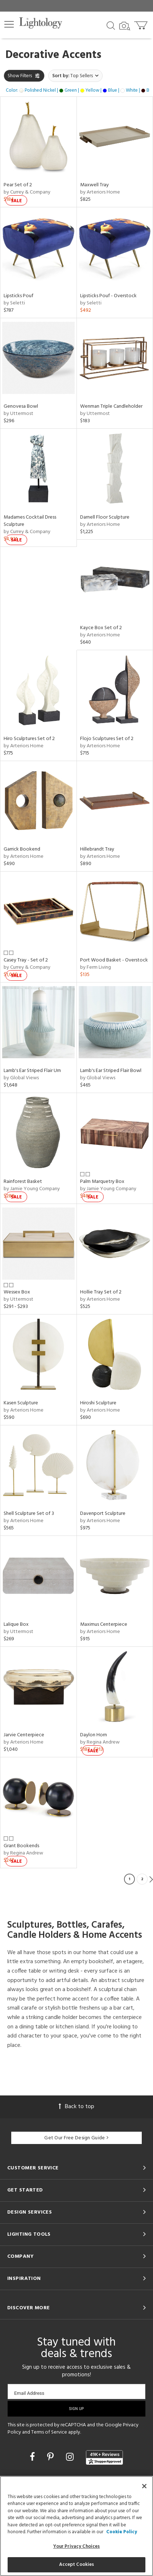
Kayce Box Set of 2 (101, 628)
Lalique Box (16, 1624)
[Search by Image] (125, 26)
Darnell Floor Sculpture (104, 517)
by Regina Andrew (100, 1742)
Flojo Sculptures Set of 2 (106, 739)
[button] (9, 24)
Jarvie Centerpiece (24, 1735)
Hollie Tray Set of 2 (100, 1292)
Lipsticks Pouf (18, 296)
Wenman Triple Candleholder (111, 406)
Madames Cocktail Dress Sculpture (30, 521)
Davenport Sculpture (102, 1513)
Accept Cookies (76, 2564)
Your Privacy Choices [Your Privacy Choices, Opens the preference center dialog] (76, 2546)
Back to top (76, 2106)
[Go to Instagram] (71, 2458)
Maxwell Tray (94, 185)
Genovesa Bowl (21, 406)
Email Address (29, 2393)
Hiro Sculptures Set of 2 (29, 739)
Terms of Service (49, 2432)
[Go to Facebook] (33, 2458)
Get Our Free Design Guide (76, 2138)
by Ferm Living (95, 967)
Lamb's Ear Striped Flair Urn (32, 1071)
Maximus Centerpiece (103, 1624)
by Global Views (21, 1078)
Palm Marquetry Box (102, 1181)
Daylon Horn (93, 1735)
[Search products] (111, 25)
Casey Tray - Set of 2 (26, 960)
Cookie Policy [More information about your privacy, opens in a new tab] (121, 2532)
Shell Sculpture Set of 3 (29, 1513)
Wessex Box (17, 1292)
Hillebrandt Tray (97, 849)
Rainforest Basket (23, 1181)
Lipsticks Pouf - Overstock (108, 296)
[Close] (144, 2486)
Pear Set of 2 (18, 185)
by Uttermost (18, 414)
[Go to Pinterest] (51, 2458)
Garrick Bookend (22, 849)
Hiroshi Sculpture (98, 1403)
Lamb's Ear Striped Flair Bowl (110, 1071)
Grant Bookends (21, 1846)
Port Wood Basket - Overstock (114, 960)
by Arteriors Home (100, 192)
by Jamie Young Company (32, 1189)
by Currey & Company (27, 192)
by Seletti (14, 303)
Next (151, 1879)
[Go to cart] (141, 24)
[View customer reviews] (104, 2457)
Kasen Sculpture (21, 1403)
